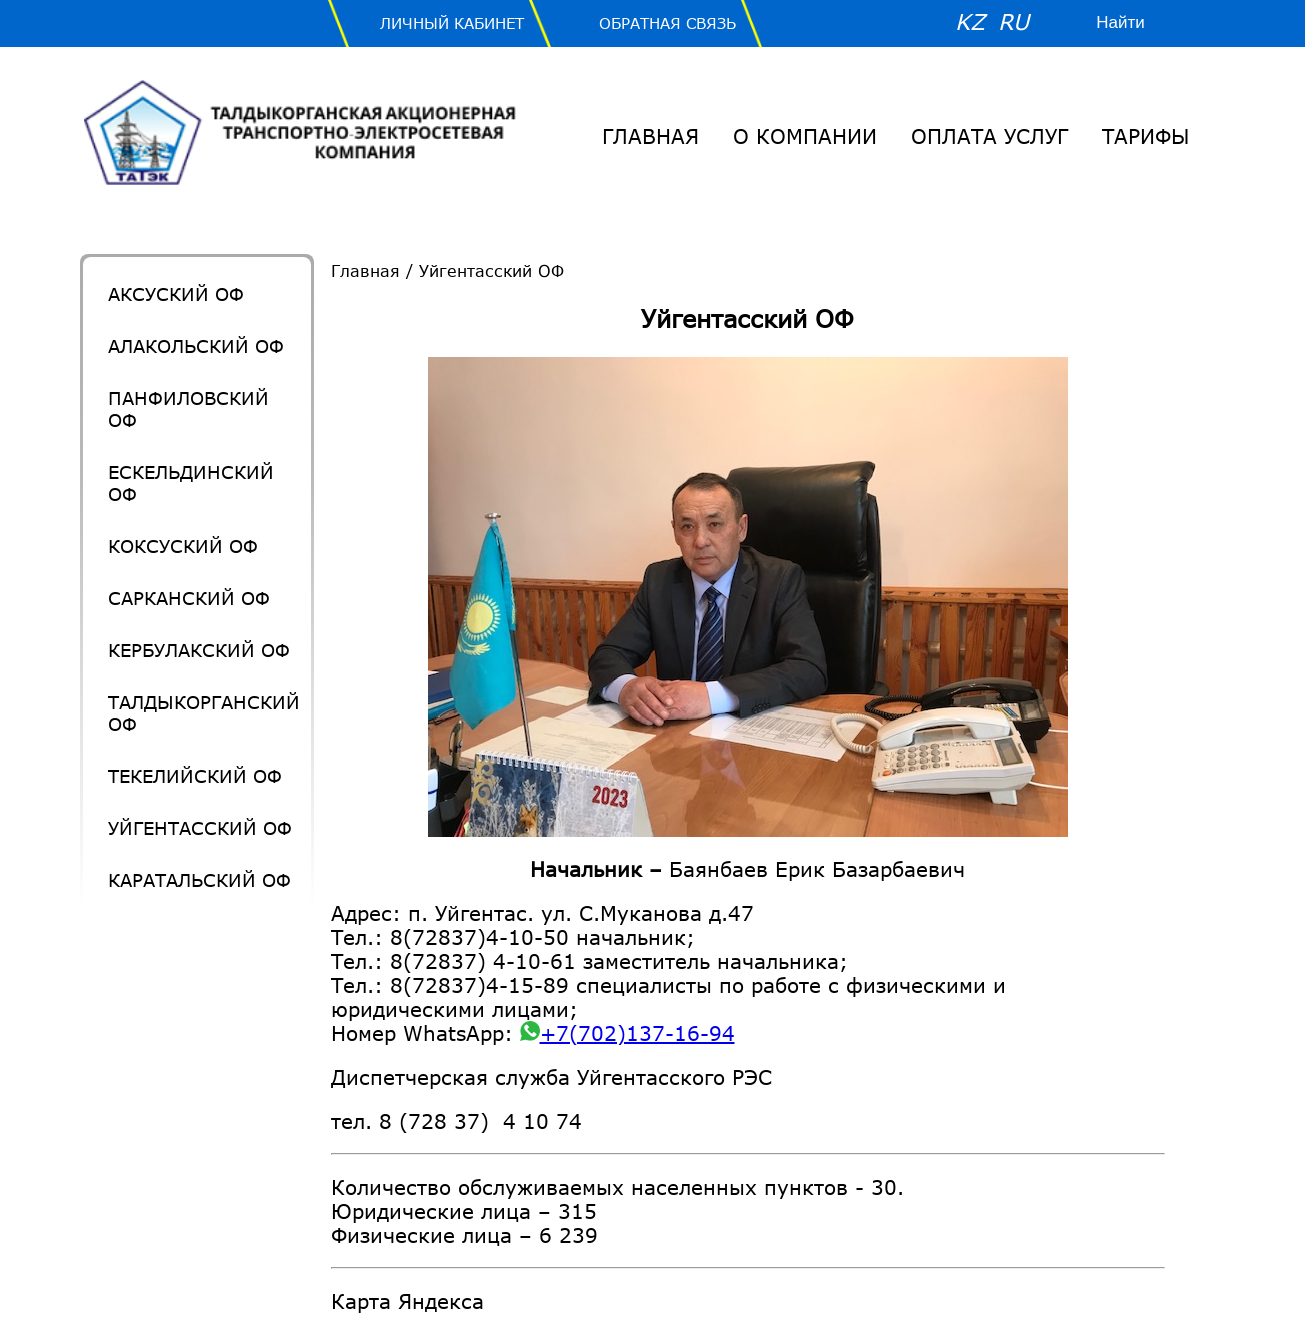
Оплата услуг (989, 136)
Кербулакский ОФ (199, 650)
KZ (970, 21)
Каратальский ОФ (199, 880)
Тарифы (1145, 136)
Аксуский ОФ (176, 294)
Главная (650, 136)
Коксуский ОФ (183, 546)
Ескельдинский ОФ (191, 483)
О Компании (805, 136)
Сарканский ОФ (189, 598)
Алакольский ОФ (196, 346)
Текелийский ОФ (195, 776)
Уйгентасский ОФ (200, 828)
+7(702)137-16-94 (627, 1033)
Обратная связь (667, 23)
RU (1013, 21)
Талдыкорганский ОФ (204, 713)
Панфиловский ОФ (188, 409)
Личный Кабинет (452, 23)
